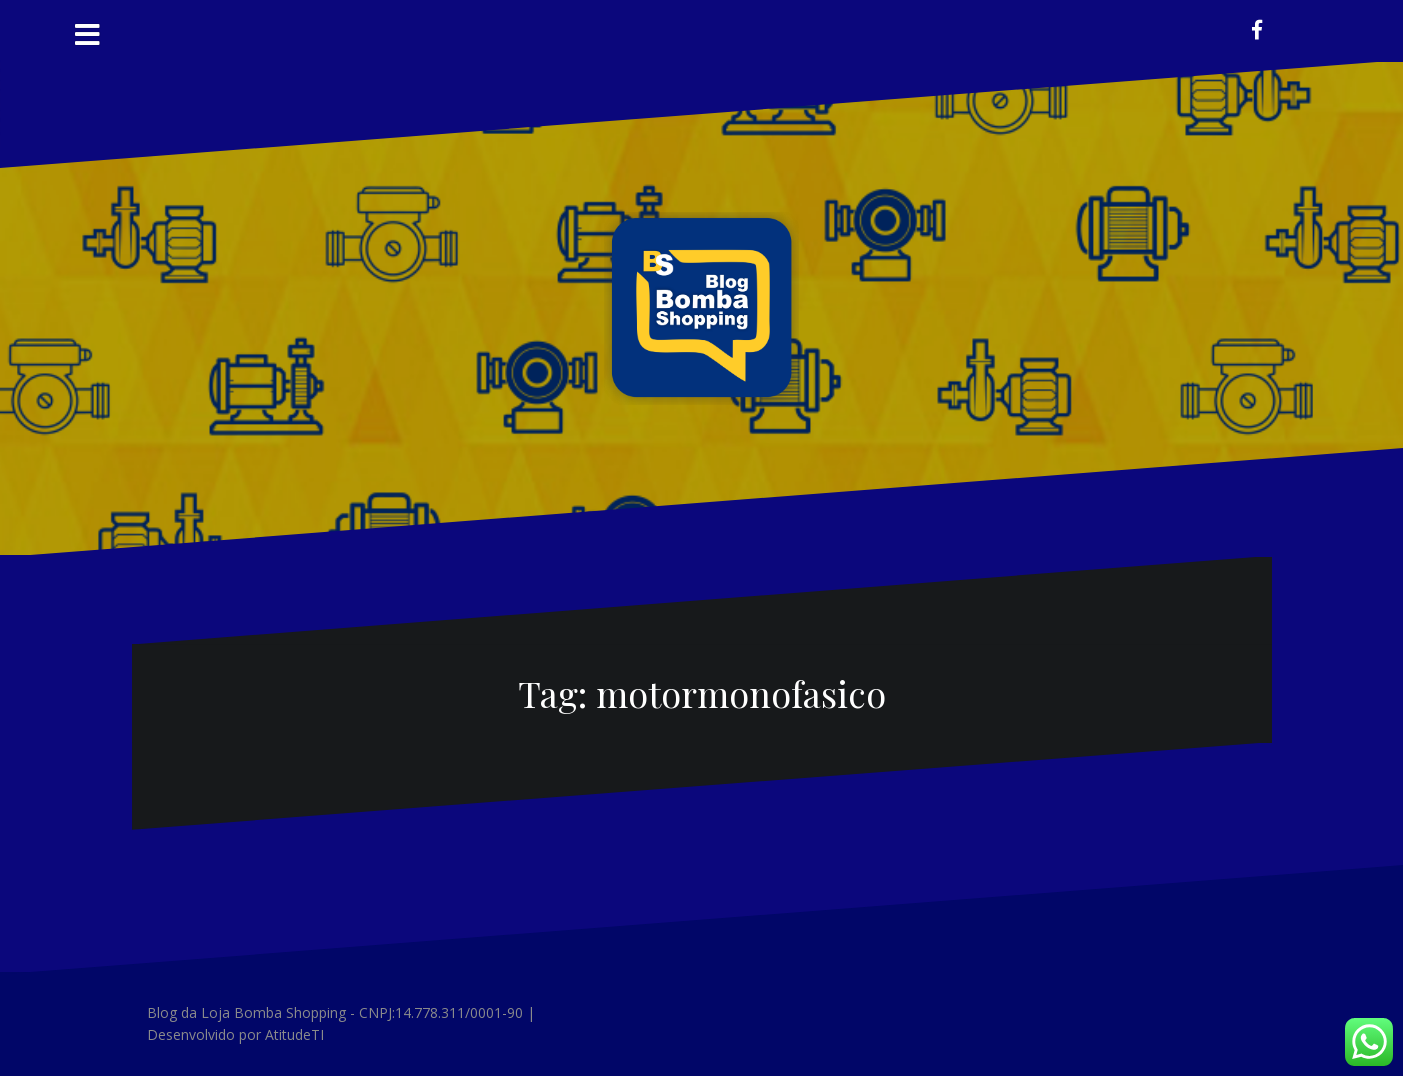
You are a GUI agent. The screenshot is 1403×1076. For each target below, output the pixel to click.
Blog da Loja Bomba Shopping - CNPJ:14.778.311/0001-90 (335, 1012)
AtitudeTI (294, 1034)
